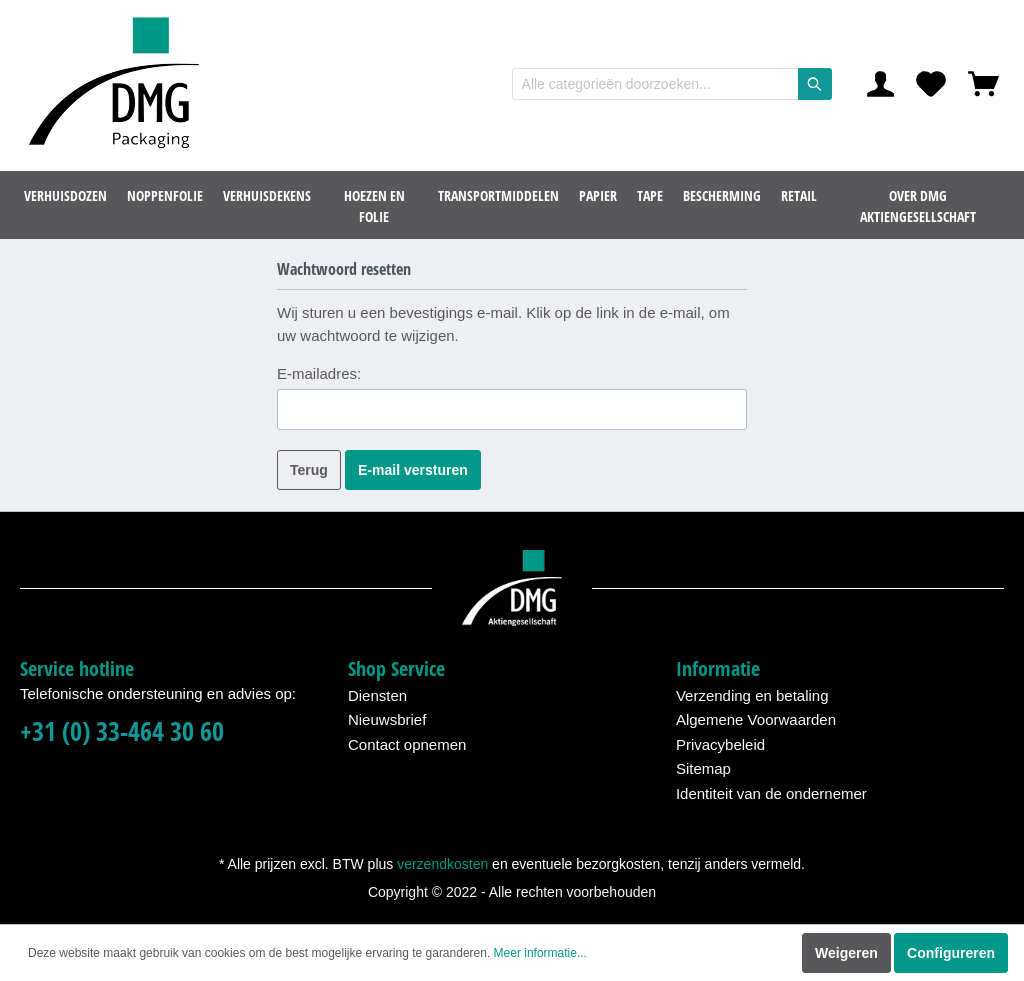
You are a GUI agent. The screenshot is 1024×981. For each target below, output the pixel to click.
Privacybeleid (720, 744)
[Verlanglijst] (931, 84)
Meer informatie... (540, 953)
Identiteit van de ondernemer (771, 793)
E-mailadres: (319, 373)
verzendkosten (442, 864)
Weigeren (846, 953)
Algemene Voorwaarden (756, 719)
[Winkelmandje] (983, 84)
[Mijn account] (880, 84)
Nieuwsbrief (387, 719)
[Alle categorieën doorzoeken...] (655, 84)
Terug (309, 470)
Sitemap (703, 768)
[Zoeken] (815, 84)
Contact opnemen (407, 744)
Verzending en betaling (752, 695)
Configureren (951, 953)
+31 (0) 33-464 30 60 (122, 731)
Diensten (377, 695)
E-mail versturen (413, 470)
